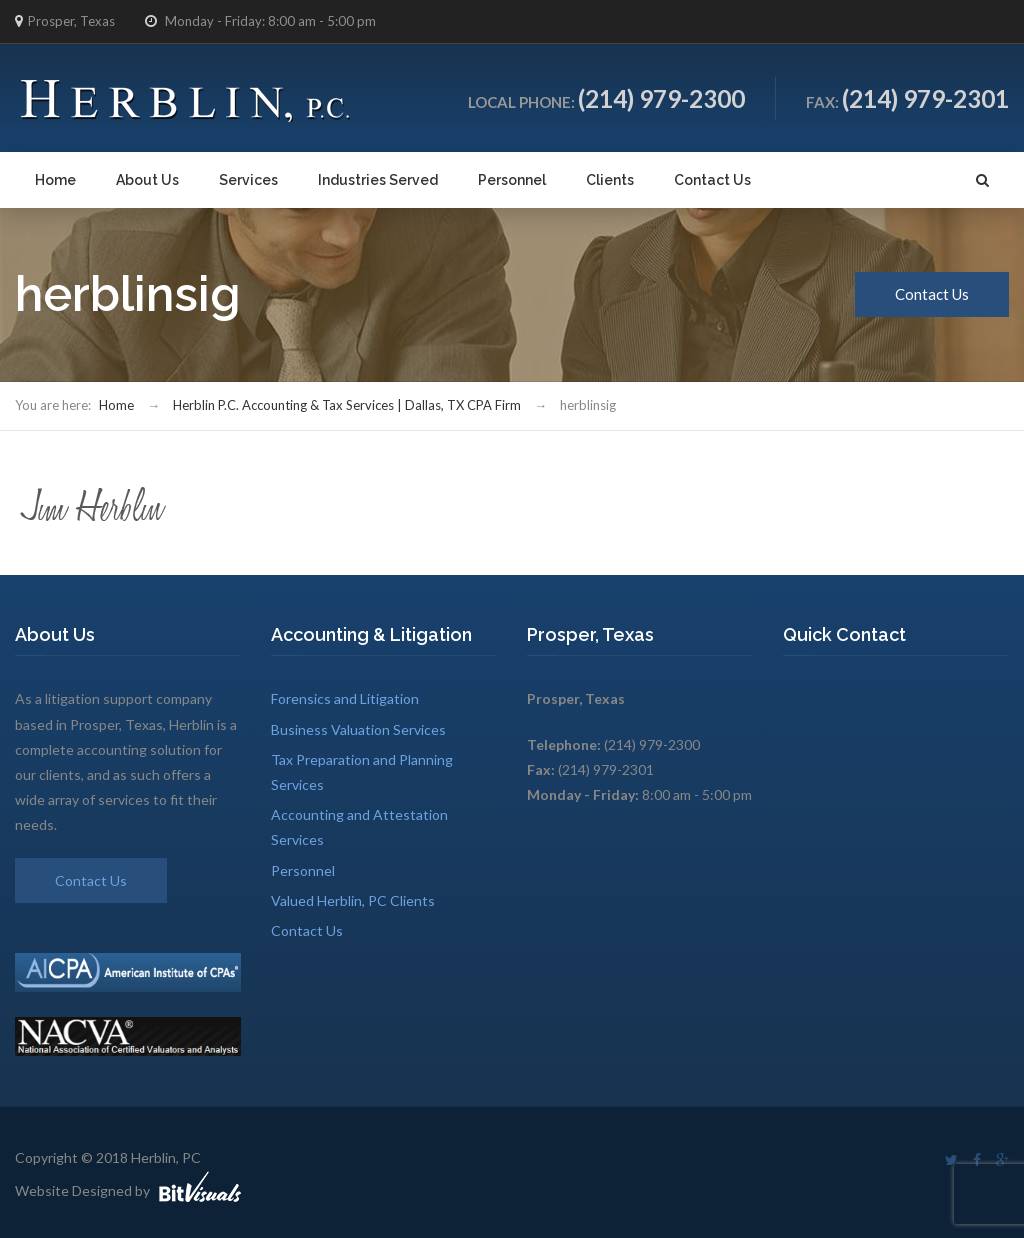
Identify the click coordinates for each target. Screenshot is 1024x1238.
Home (55, 180)
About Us (147, 180)
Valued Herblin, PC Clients (353, 900)
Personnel (512, 180)
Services (248, 180)
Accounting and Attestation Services (359, 827)
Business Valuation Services (358, 729)
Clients (610, 180)
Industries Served (378, 180)
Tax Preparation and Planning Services (362, 772)
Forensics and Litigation (345, 698)
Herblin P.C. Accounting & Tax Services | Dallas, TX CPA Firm (347, 405)
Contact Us (712, 180)
